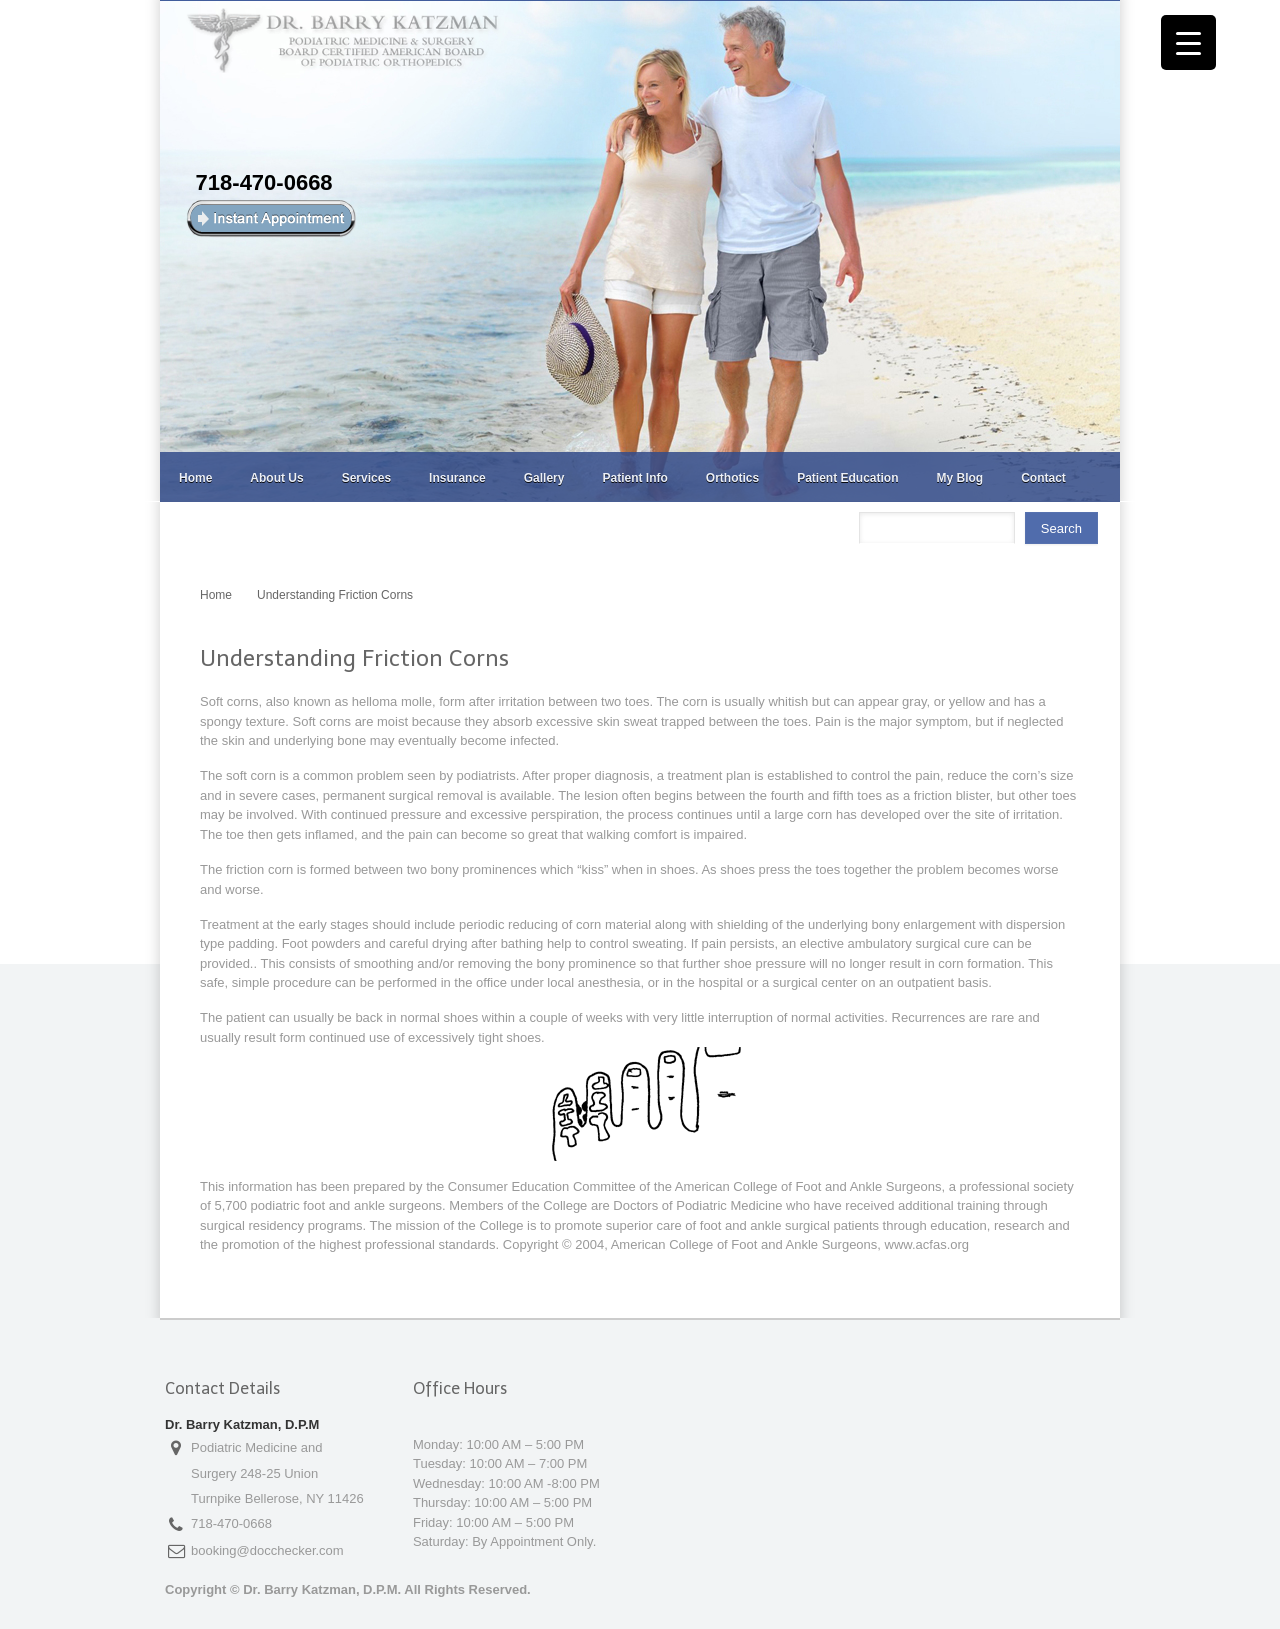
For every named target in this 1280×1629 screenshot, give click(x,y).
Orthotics (732, 478)
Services (366, 478)
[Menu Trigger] (1188, 42)
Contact (1043, 478)
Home (195, 478)
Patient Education (847, 478)
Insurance (457, 478)
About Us (276, 478)
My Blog (960, 478)
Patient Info (634, 478)
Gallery (544, 478)
